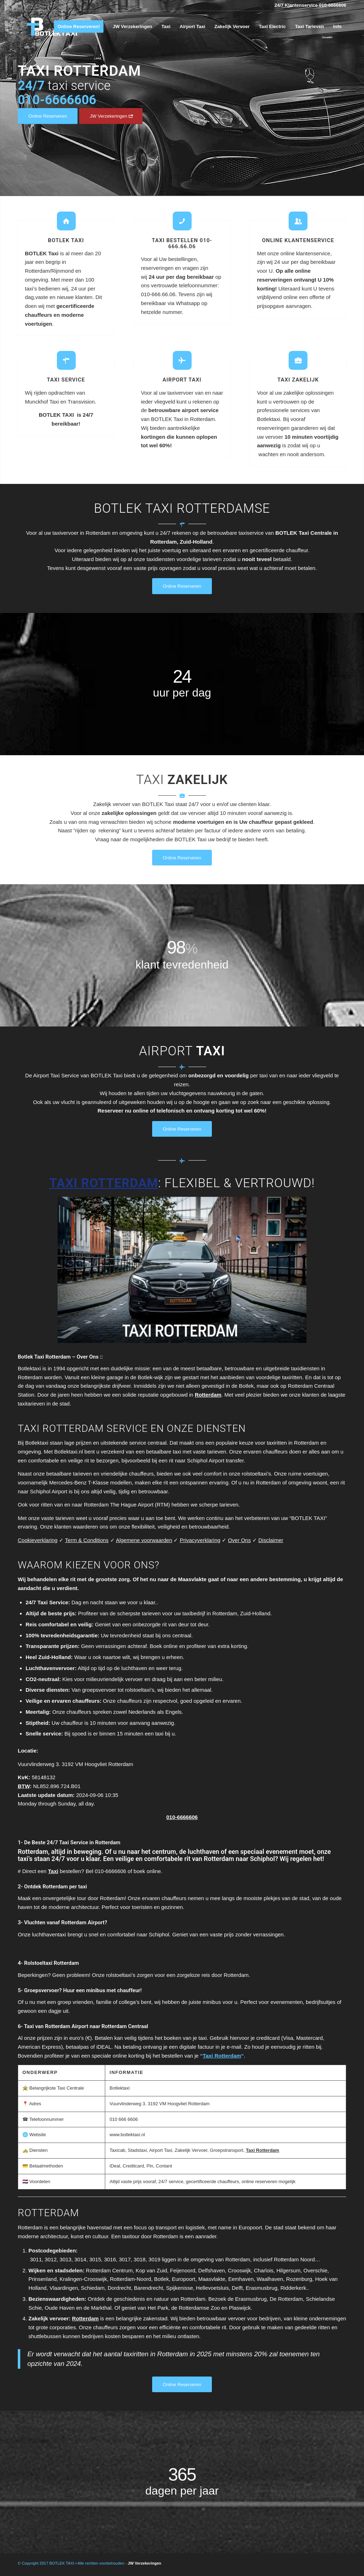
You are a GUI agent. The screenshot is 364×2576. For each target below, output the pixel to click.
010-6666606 (182, 1817)
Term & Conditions (87, 1540)
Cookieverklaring (38, 1540)
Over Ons (239, 1540)
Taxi (53, 1871)
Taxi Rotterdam (262, 2150)
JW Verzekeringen (144, 2563)
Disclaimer (270, 1540)
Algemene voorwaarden (144, 1540)
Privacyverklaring (200, 1540)
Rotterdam (208, 1395)
